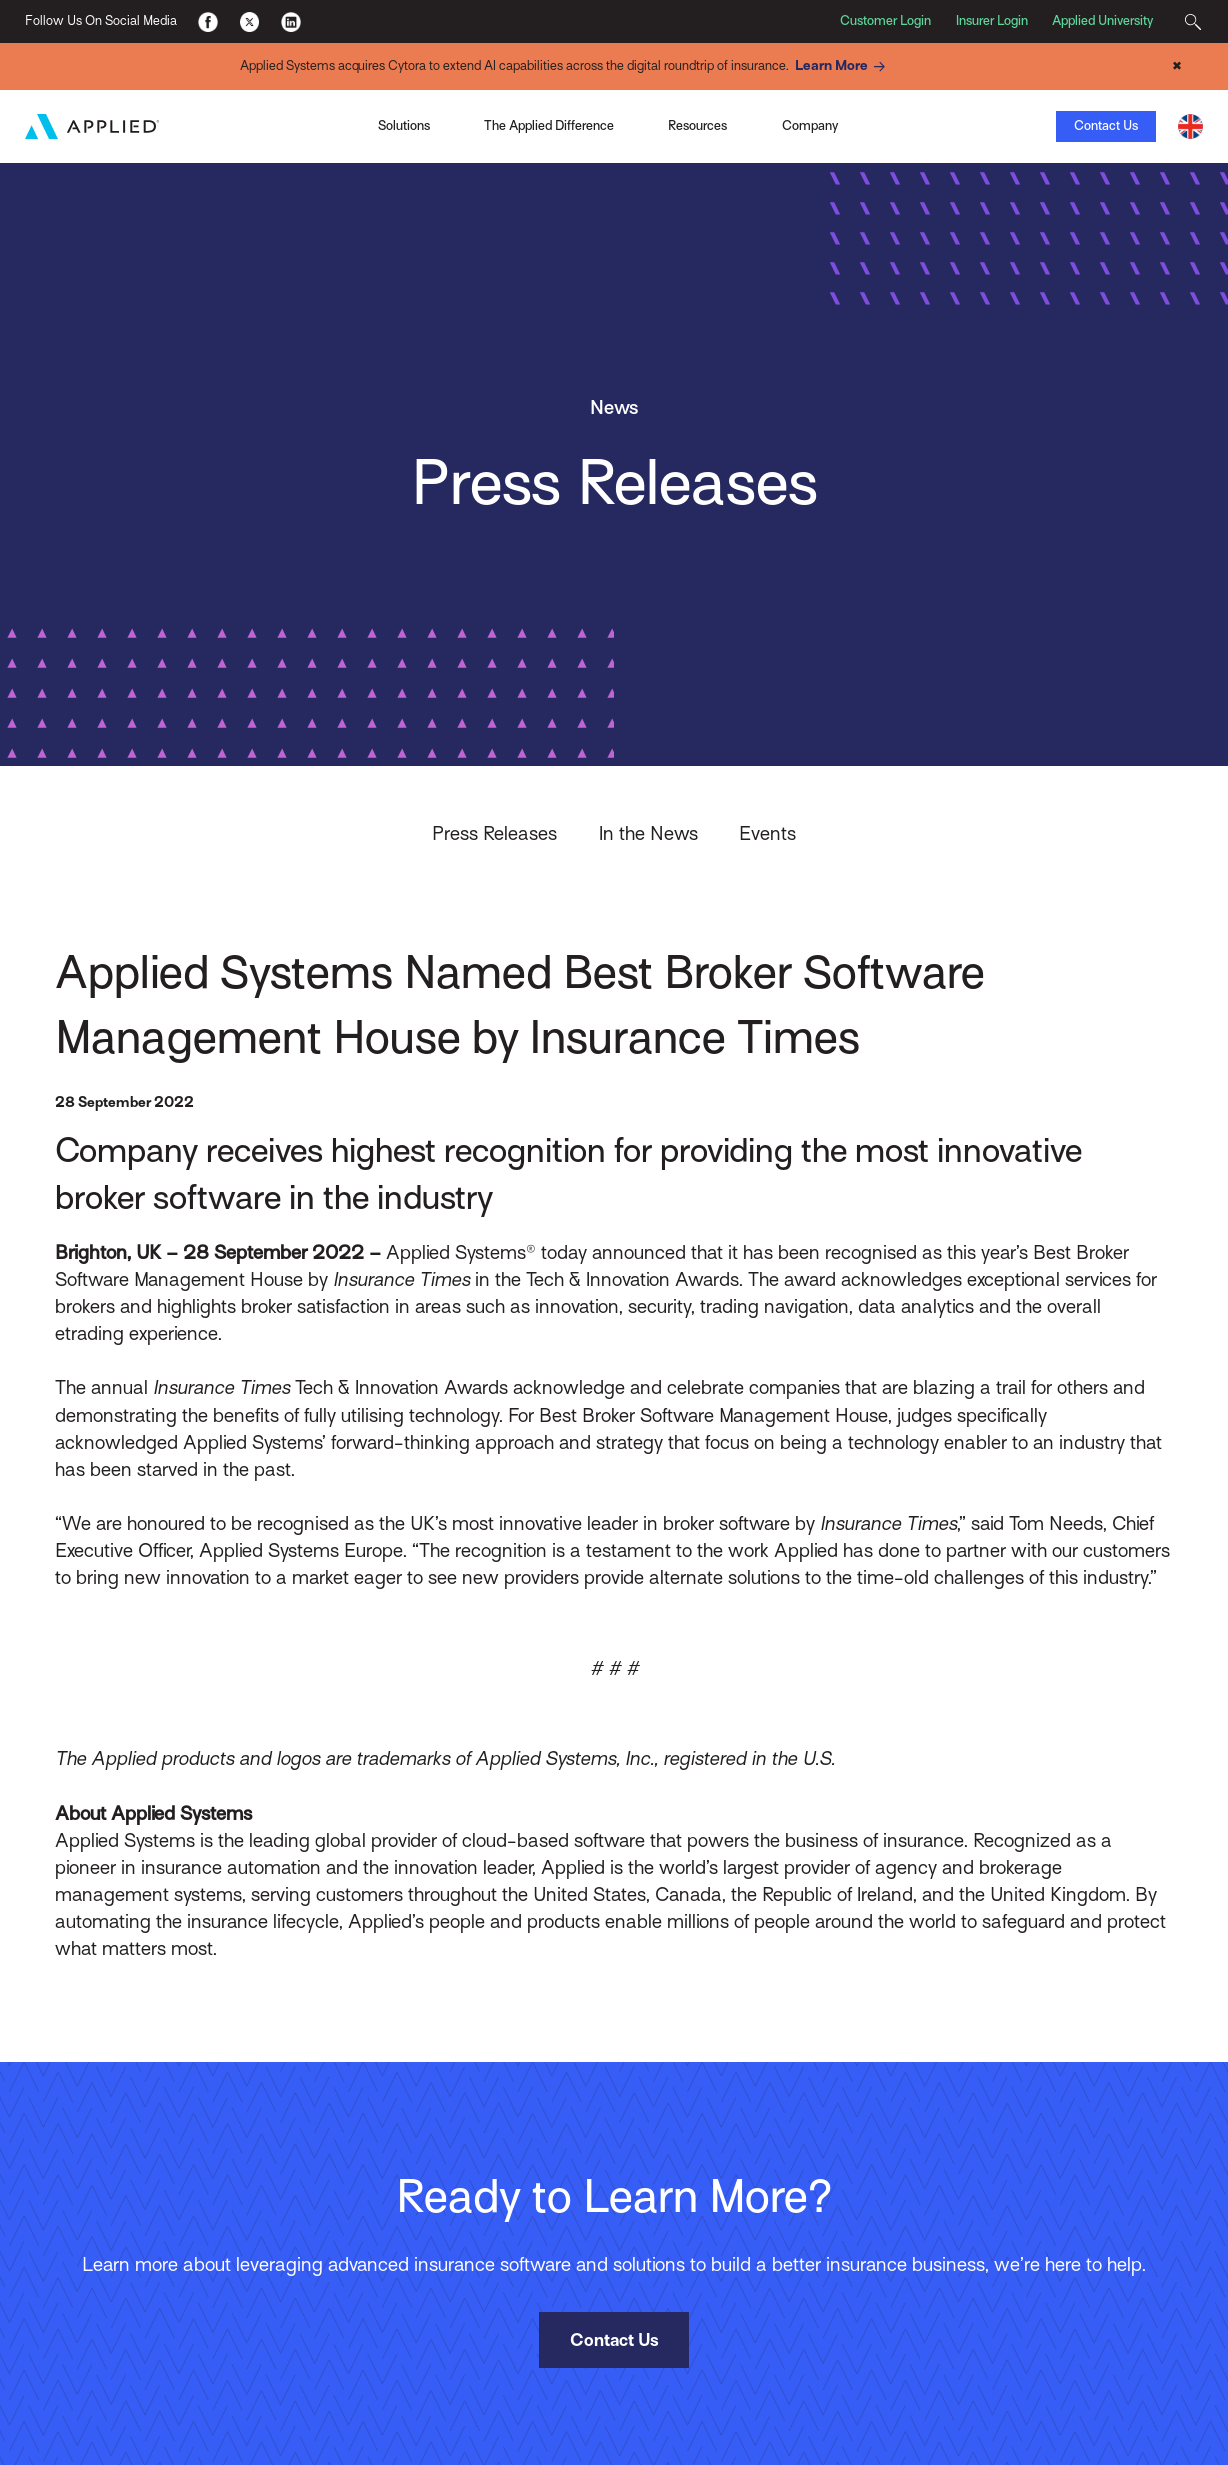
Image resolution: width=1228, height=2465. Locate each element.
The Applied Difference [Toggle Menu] (549, 124)
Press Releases (494, 832)
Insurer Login (992, 20)
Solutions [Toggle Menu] (404, 124)
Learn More (843, 66)
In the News (648, 832)
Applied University (1102, 20)
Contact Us (1106, 124)
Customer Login (885, 20)
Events (767, 832)
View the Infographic (875, 125)
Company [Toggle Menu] (810, 124)
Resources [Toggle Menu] (697, 124)
